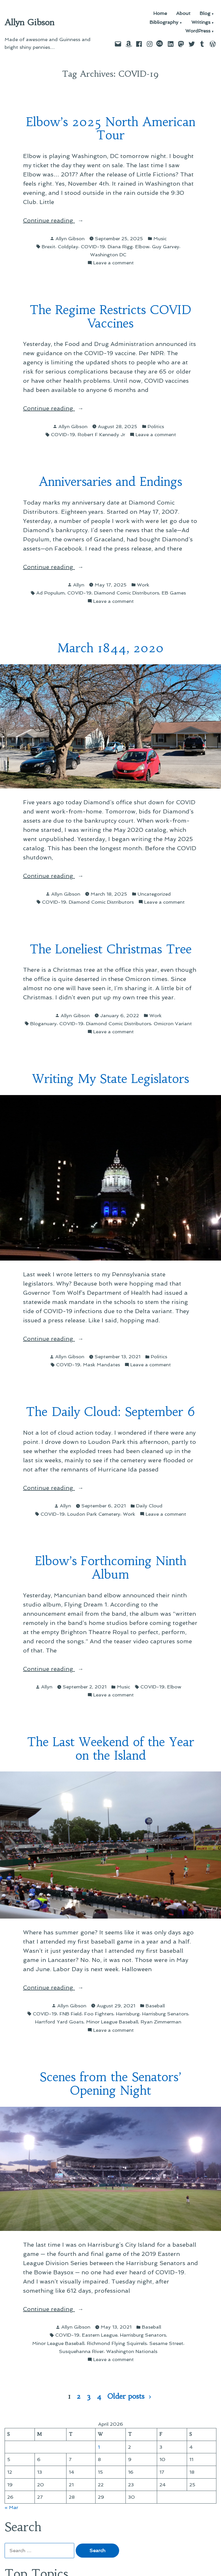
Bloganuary (43, 1023)
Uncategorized (154, 894)
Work (143, 585)
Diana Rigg (120, 246)
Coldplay (68, 246)
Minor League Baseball (112, 2022)
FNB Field (71, 2014)
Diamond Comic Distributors (126, 593)
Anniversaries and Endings (110, 481)
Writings (200, 22)
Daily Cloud (149, 1506)
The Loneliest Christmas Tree (111, 949)
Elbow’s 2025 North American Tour (110, 129)
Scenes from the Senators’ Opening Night (110, 2084)
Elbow (142, 246)
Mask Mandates (101, 1364)
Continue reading (62, 220)
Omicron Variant (173, 1023)
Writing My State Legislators (110, 1078)
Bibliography (164, 22)
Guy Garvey (165, 246)
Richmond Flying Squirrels (117, 2343)
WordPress (197, 31)
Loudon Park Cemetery (93, 1514)
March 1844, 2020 (110, 648)
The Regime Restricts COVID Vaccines (110, 317)
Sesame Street (166, 2343)
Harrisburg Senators (165, 2014)
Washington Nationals (131, 2351)
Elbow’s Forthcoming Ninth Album (110, 1568)
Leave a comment (113, 263)
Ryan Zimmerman (161, 2022)
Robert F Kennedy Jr (101, 434)
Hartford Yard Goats (59, 2022)
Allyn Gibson (29, 22)
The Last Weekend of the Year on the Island (110, 1749)
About (183, 13)
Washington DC (108, 254)
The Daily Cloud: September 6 (110, 1412)
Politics (156, 426)
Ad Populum (50, 593)
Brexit (48, 246)
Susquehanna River (81, 2351)
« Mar (11, 2507)
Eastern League (99, 2335)
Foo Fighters (98, 2014)
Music (160, 238)
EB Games (174, 593)
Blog (205, 13)
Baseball (155, 2006)
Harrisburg (128, 2014)
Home (160, 13)
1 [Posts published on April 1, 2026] (99, 2447)
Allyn (78, 585)
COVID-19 (93, 246)
